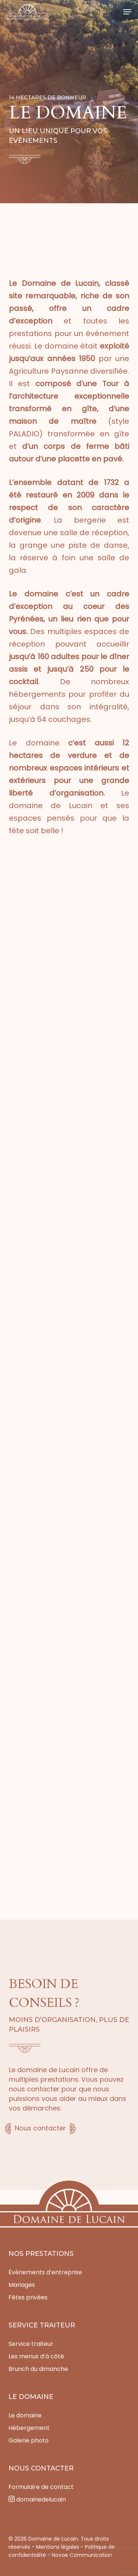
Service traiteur (30, 2344)
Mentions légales (57, 2547)
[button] (127, 11)
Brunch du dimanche (38, 2369)
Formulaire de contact (41, 2487)
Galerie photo (28, 2440)
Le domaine (25, 2415)
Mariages (21, 2285)
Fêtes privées (27, 2297)
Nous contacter (40, 2128)
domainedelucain (37, 2499)
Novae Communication (82, 2555)
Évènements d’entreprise (45, 2272)
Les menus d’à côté (36, 2356)
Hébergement (29, 2428)
